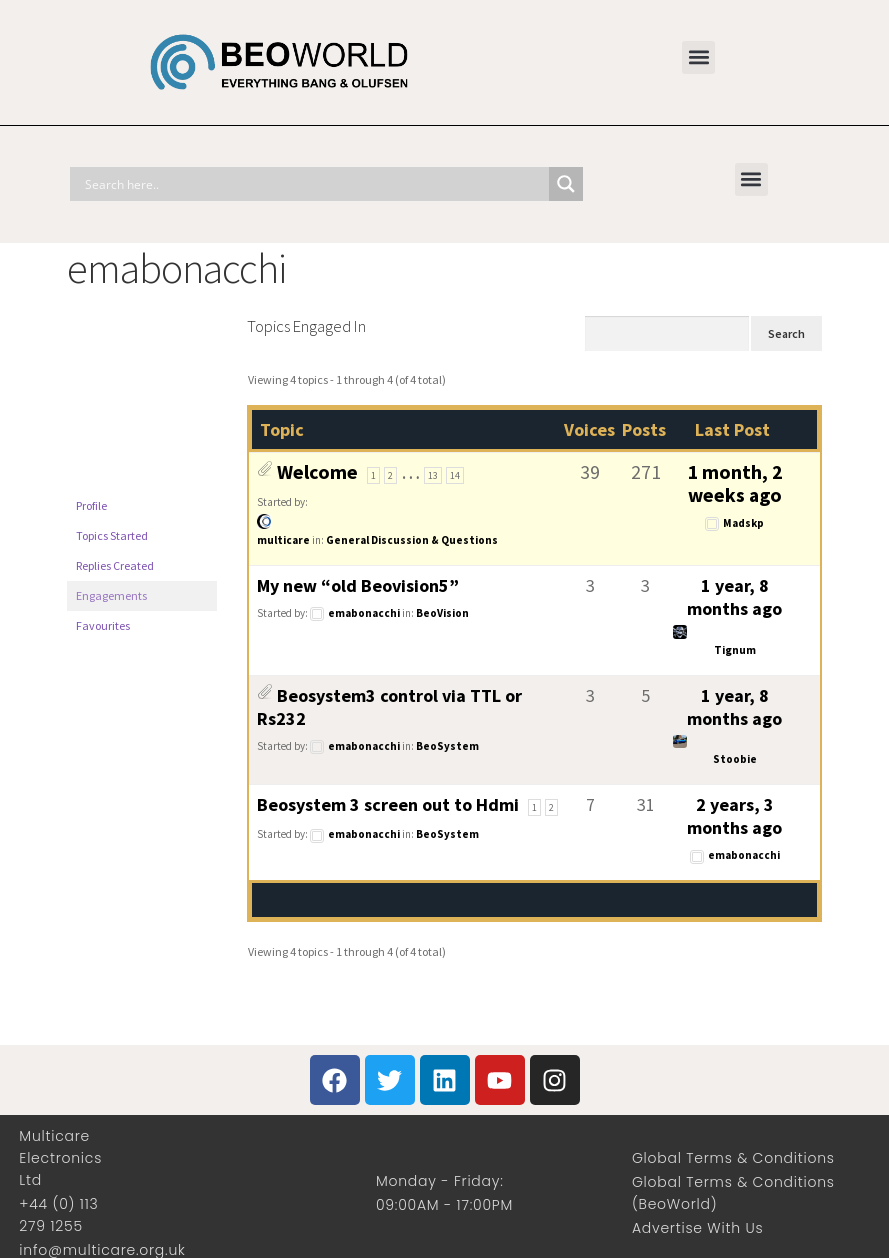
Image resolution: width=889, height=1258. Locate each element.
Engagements (111, 595)
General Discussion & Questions (412, 540)
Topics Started (112, 535)
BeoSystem (447, 746)
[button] (698, 57)
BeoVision (442, 613)
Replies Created (115, 565)
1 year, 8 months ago (734, 597)
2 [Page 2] (390, 475)
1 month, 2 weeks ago (735, 483)
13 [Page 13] (433, 475)
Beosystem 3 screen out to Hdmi (388, 804)
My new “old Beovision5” (358, 585)
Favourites (103, 625)
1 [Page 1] (373, 475)
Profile (91, 505)
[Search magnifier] (566, 184)
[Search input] (314, 184)
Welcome (317, 472)
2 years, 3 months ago (734, 816)
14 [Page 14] (455, 475)
